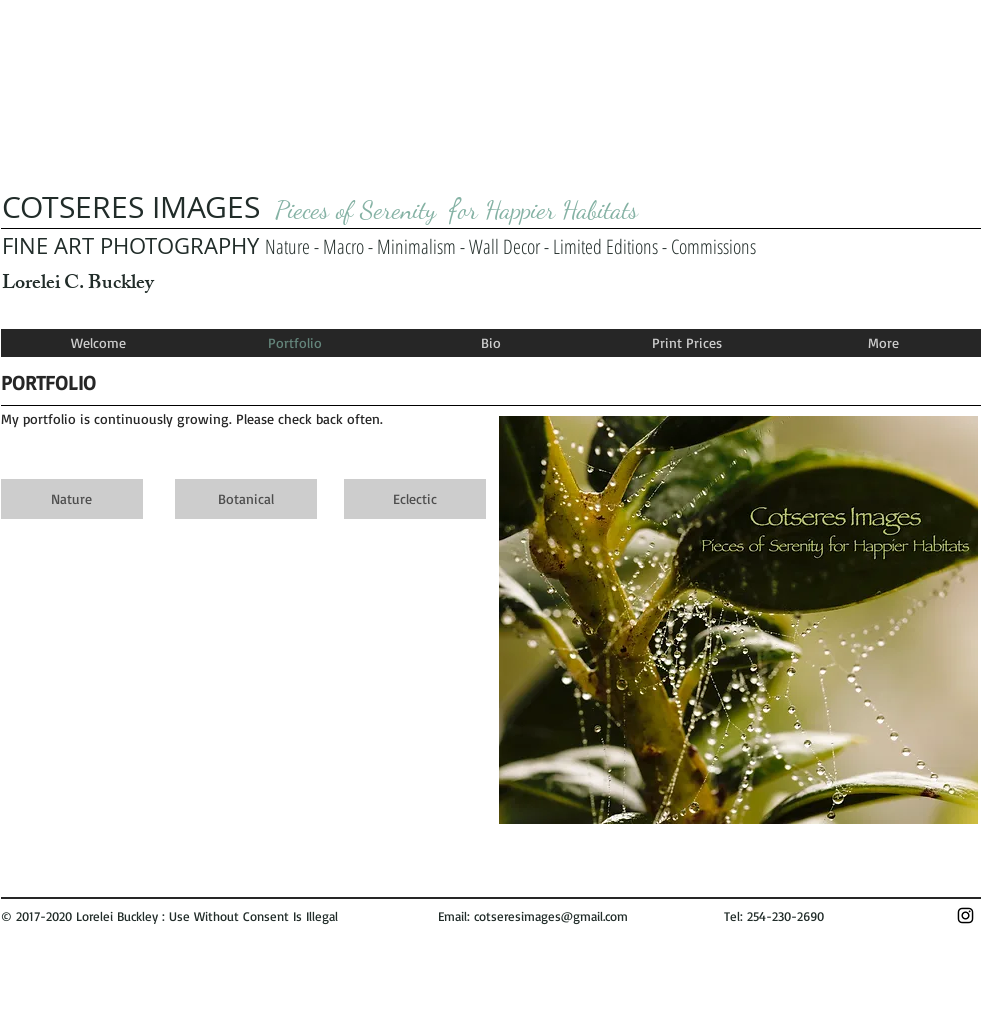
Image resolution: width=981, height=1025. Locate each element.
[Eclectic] (415, 499)
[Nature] (72, 499)
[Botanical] (246, 499)
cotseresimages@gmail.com (551, 916)
